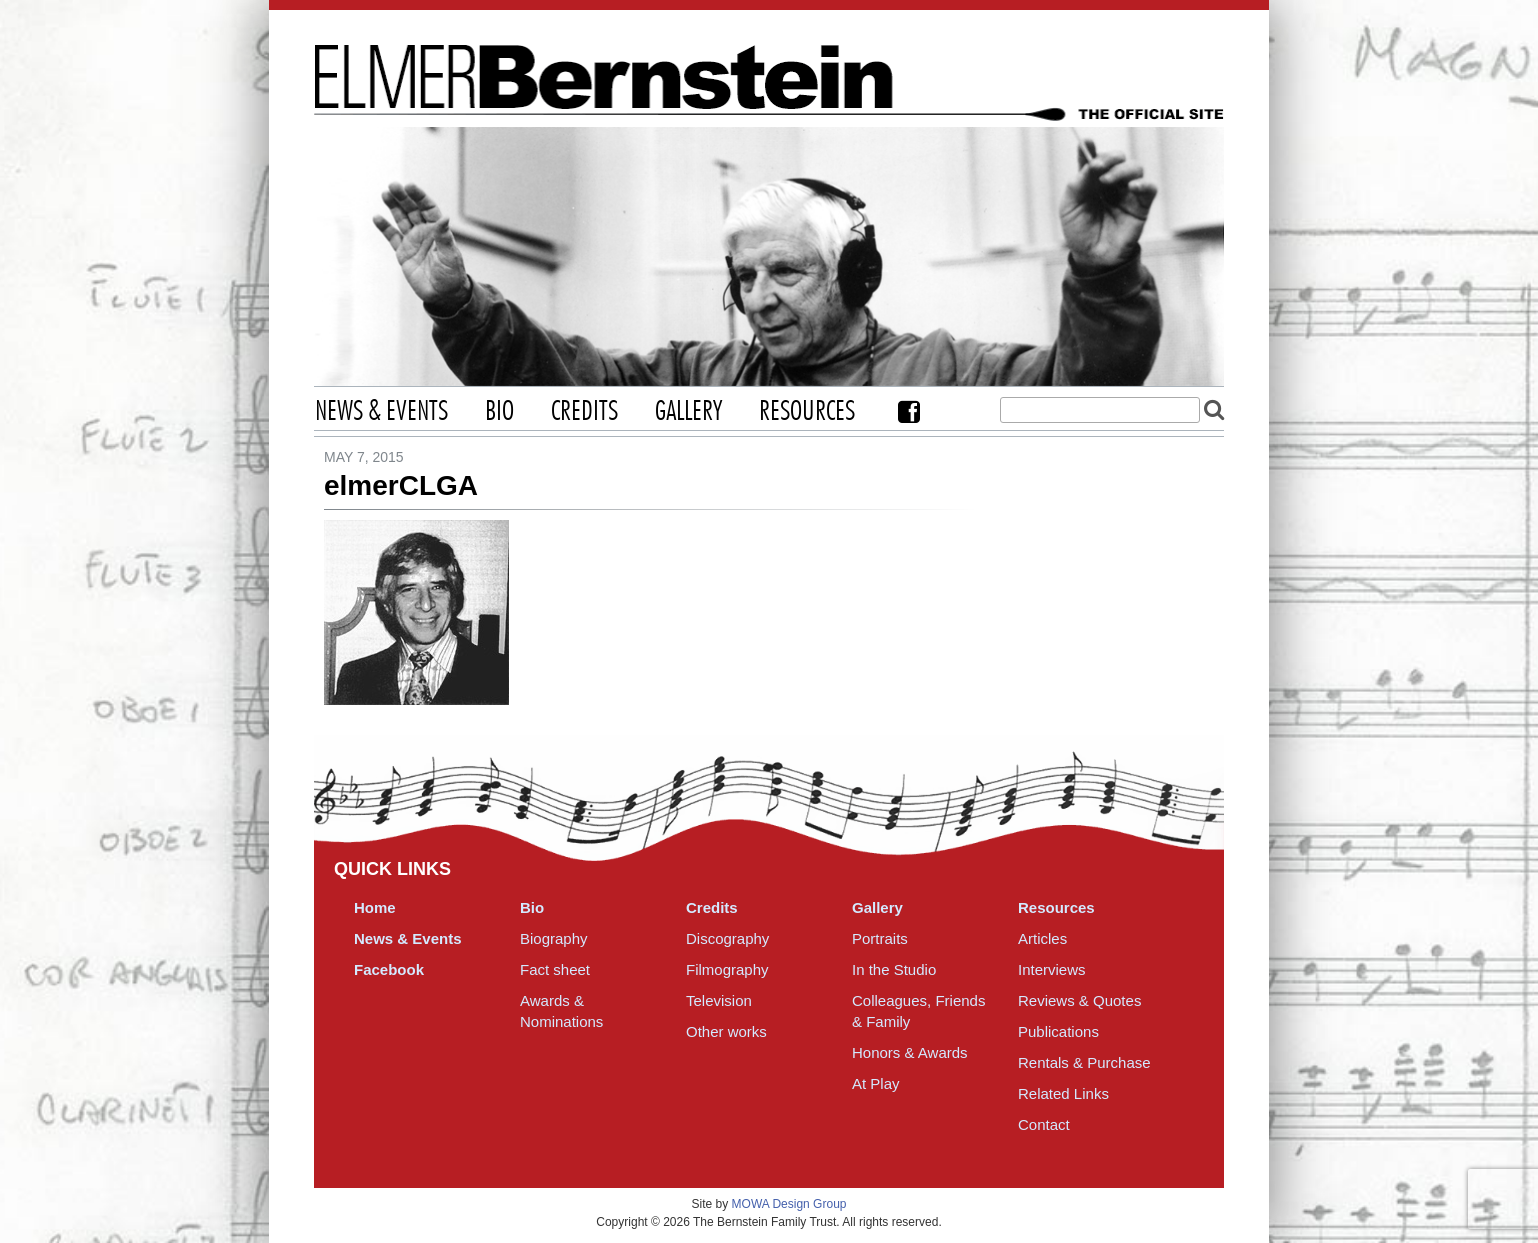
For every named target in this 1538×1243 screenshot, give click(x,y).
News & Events (381, 412)
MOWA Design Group (789, 1204)
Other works (726, 1031)
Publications (1058, 1031)
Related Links (1063, 1093)
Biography (554, 938)
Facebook (909, 411)
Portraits (880, 938)
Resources (807, 412)
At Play (876, 1083)
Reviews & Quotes (1079, 1000)
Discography (727, 938)
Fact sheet (555, 969)
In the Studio (894, 969)
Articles (1042, 938)
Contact (1044, 1124)
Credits (584, 412)
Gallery (688, 412)
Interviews (1052, 969)
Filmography (727, 969)
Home (375, 907)
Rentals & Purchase (1084, 1062)
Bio (499, 412)
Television (719, 1000)
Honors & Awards (910, 1052)
